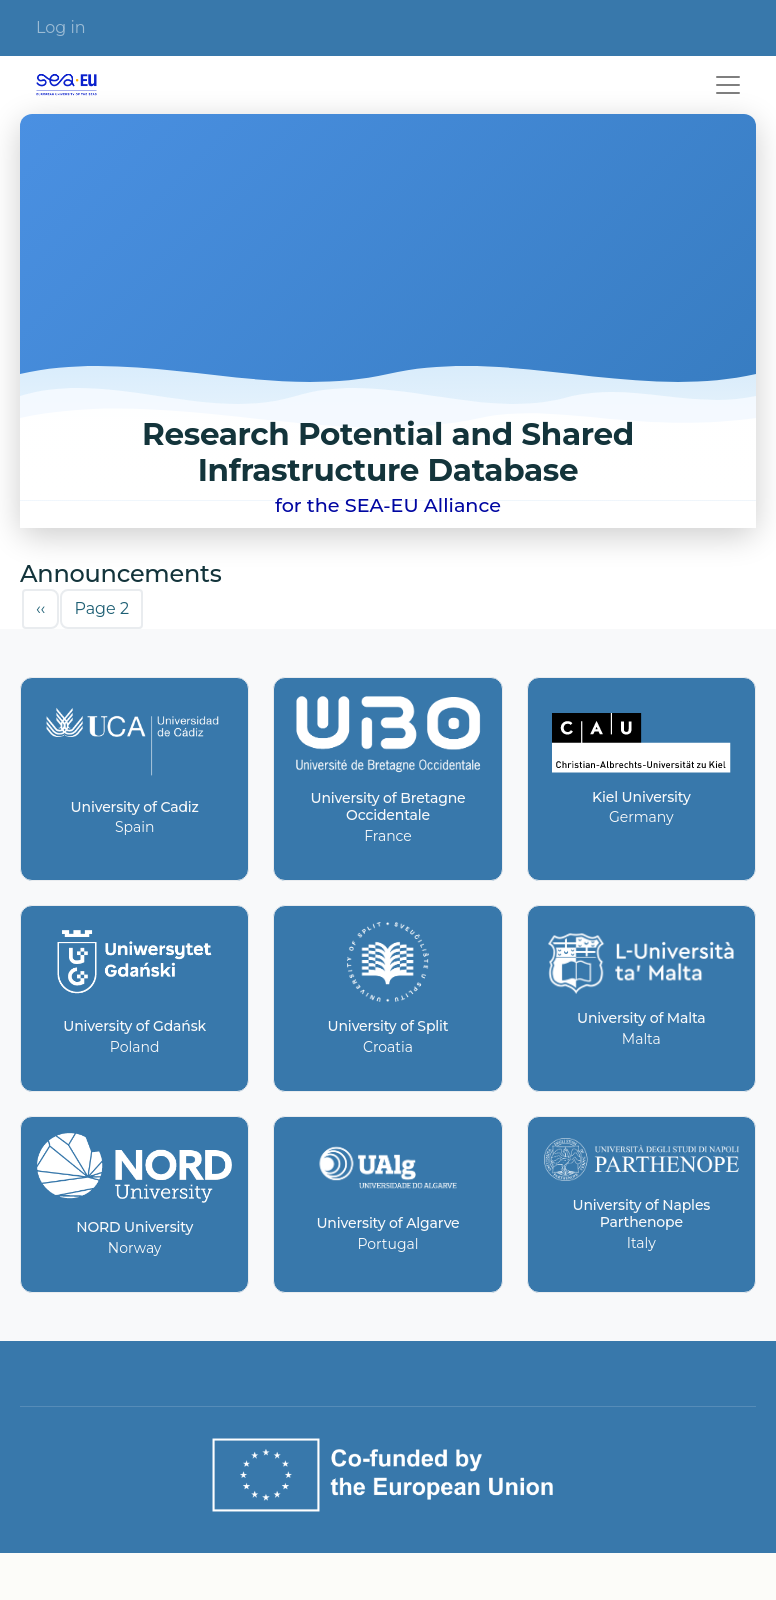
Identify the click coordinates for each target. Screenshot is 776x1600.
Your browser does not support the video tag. (388, 321)
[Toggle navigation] (728, 85)
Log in (61, 27)
